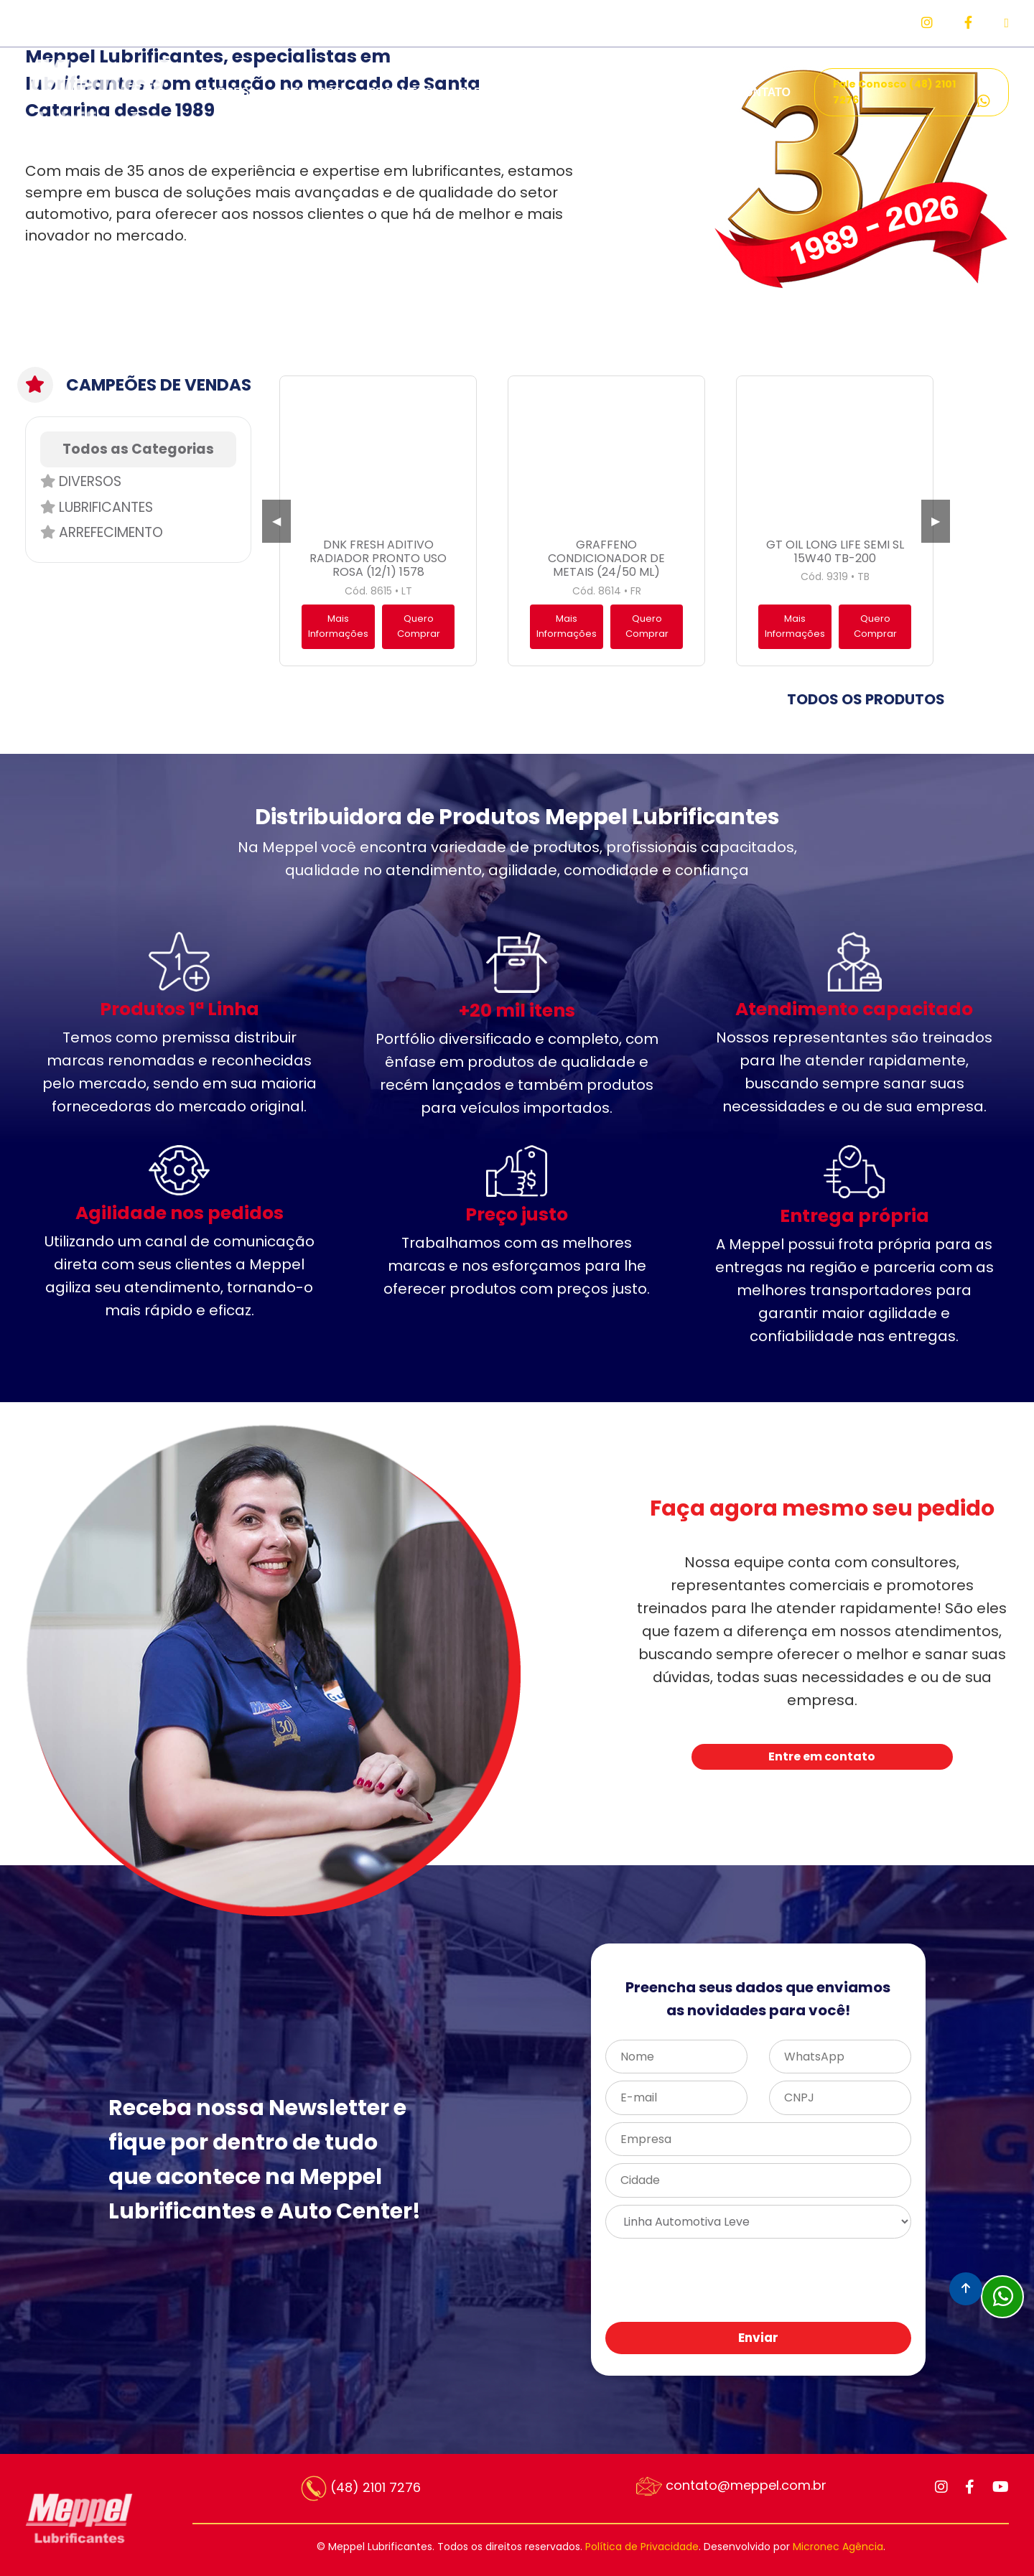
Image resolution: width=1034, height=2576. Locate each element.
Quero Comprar (418, 626)
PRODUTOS (400, 92)
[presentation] (796, 2281)
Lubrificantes (96, 507)
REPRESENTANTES (606, 92)
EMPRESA (228, 92)
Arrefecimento (101, 532)
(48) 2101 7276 (361, 2488)
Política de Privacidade (642, 2546)
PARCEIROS (492, 92)
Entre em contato (821, 1756)
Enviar (758, 2337)
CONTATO (763, 92)
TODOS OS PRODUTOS (866, 699)
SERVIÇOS (312, 92)
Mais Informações (338, 626)
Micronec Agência (838, 2546)
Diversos (80, 481)
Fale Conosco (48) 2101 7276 (911, 92)
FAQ (698, 92)
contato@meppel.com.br (731, 2486)
